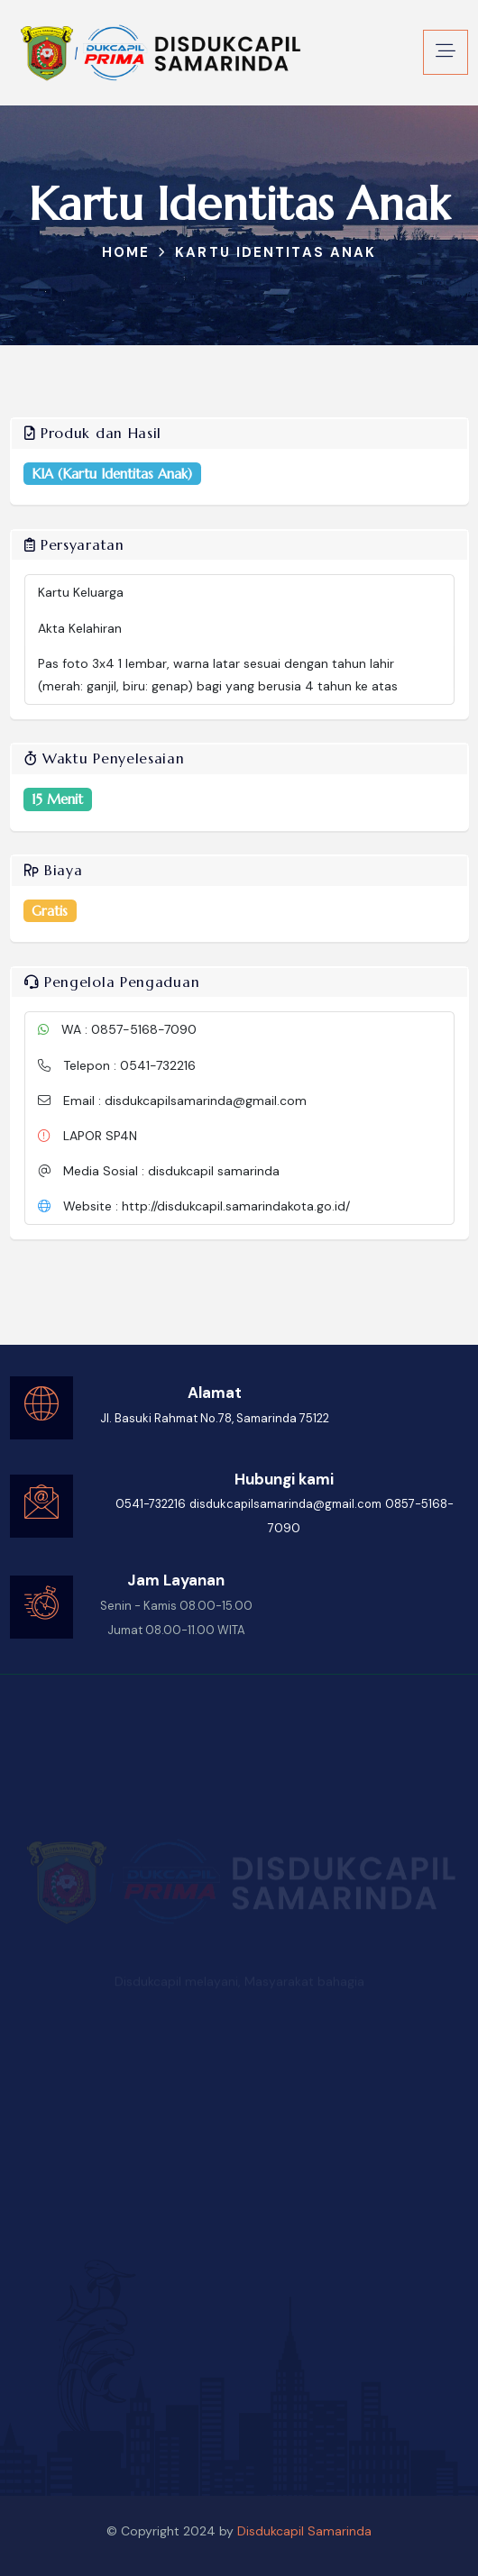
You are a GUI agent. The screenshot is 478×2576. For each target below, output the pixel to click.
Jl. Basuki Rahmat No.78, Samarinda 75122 (214, 1418)
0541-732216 (150, 1504)
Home (126, 252)
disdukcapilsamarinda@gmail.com (285, 1504)
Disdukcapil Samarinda (304, 2531)
